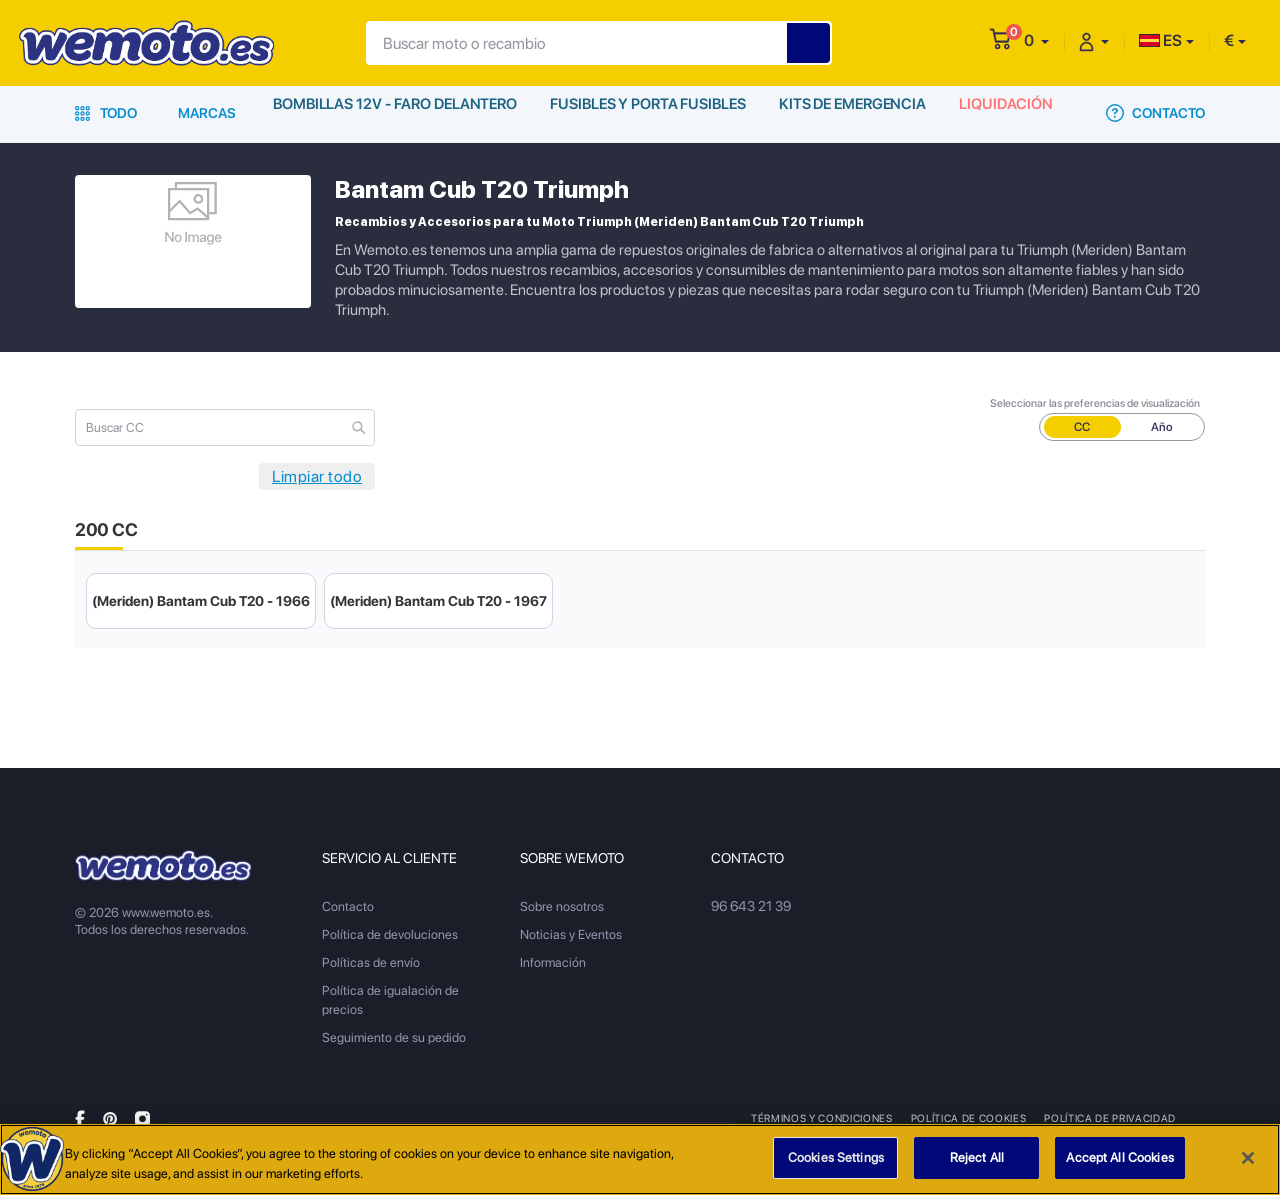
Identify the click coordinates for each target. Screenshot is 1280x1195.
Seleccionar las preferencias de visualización (1095, 403)
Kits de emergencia (856, 113)
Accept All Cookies (1119, 1158)
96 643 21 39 (750, 906)
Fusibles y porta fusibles (648, 113)
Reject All (977, 1158)
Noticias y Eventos (571, 934)
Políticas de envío (371, 962)
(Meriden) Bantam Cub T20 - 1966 (201, 601)
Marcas (207, 113)
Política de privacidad (1108, 1118)
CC (1082, 427)
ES (1160, 40)
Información (553, 962)
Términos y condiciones (821, 1118)
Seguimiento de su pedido (394, 1037)
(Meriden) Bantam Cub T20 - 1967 (438, 601)
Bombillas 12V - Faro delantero (394, 113)
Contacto (1155, 113)
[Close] (1248, 1158)
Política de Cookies (967, 1118)
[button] (1036, 40)
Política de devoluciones (390, 934)
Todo (106, 113)
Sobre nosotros (562, 906)
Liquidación (1012, 113)
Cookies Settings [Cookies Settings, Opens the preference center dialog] (836, 1158)
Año (1162, 427)
